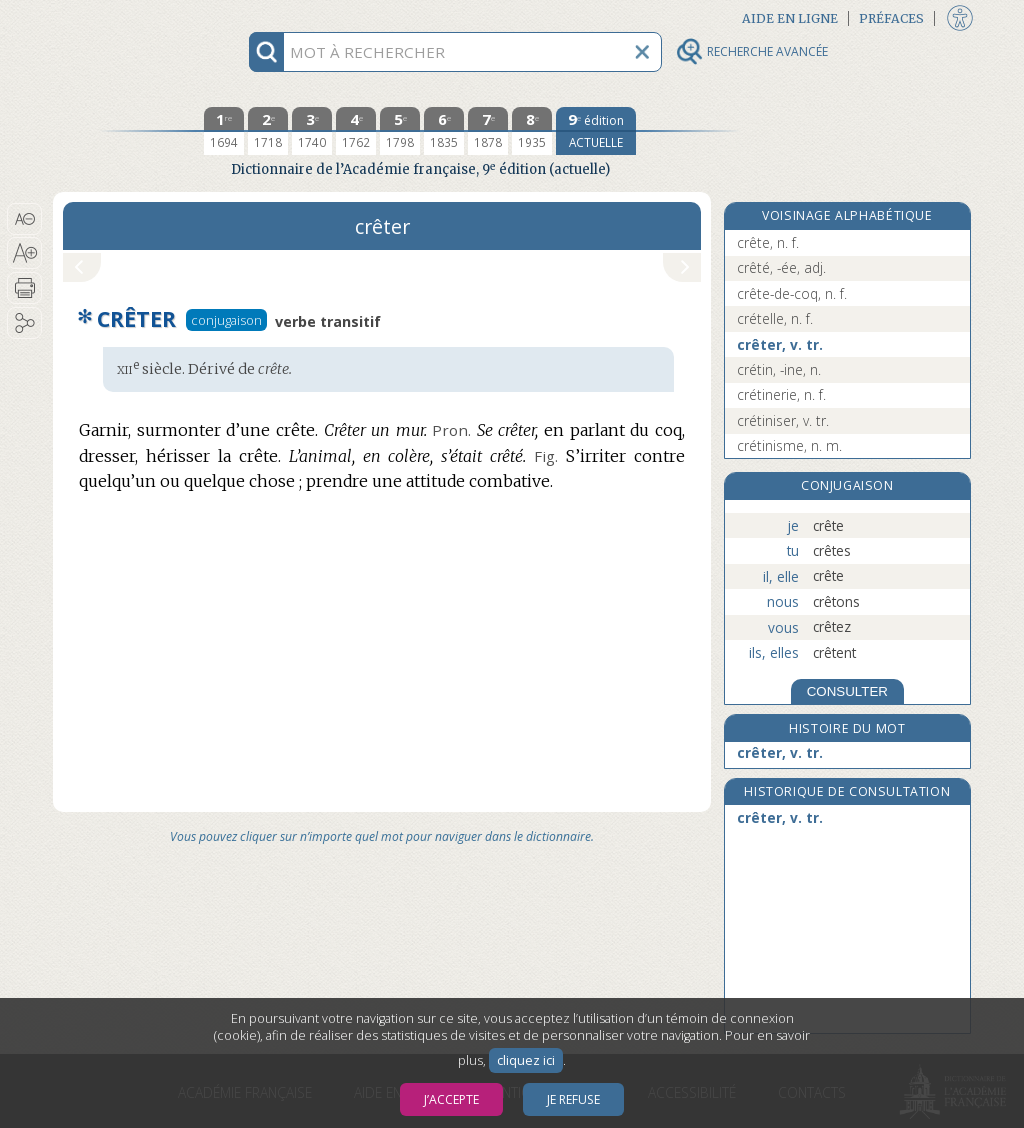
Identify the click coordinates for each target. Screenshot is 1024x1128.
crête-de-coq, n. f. (792, 293)
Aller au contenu (131, 17)
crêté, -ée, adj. (781, 267)
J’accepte (451, 1099)
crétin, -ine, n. (779, 369)
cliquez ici (526, 1060)
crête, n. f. (768, 242)
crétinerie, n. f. (781, 394)
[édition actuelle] (596, 131)
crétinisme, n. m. (789, 445)
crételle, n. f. (775, 318)
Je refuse (573, 1099)
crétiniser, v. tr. (783, 420)
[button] (24, 219)
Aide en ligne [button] (790, 18)
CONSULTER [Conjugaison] (847, 691)
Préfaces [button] (891, 18)
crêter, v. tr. (780, 344)
